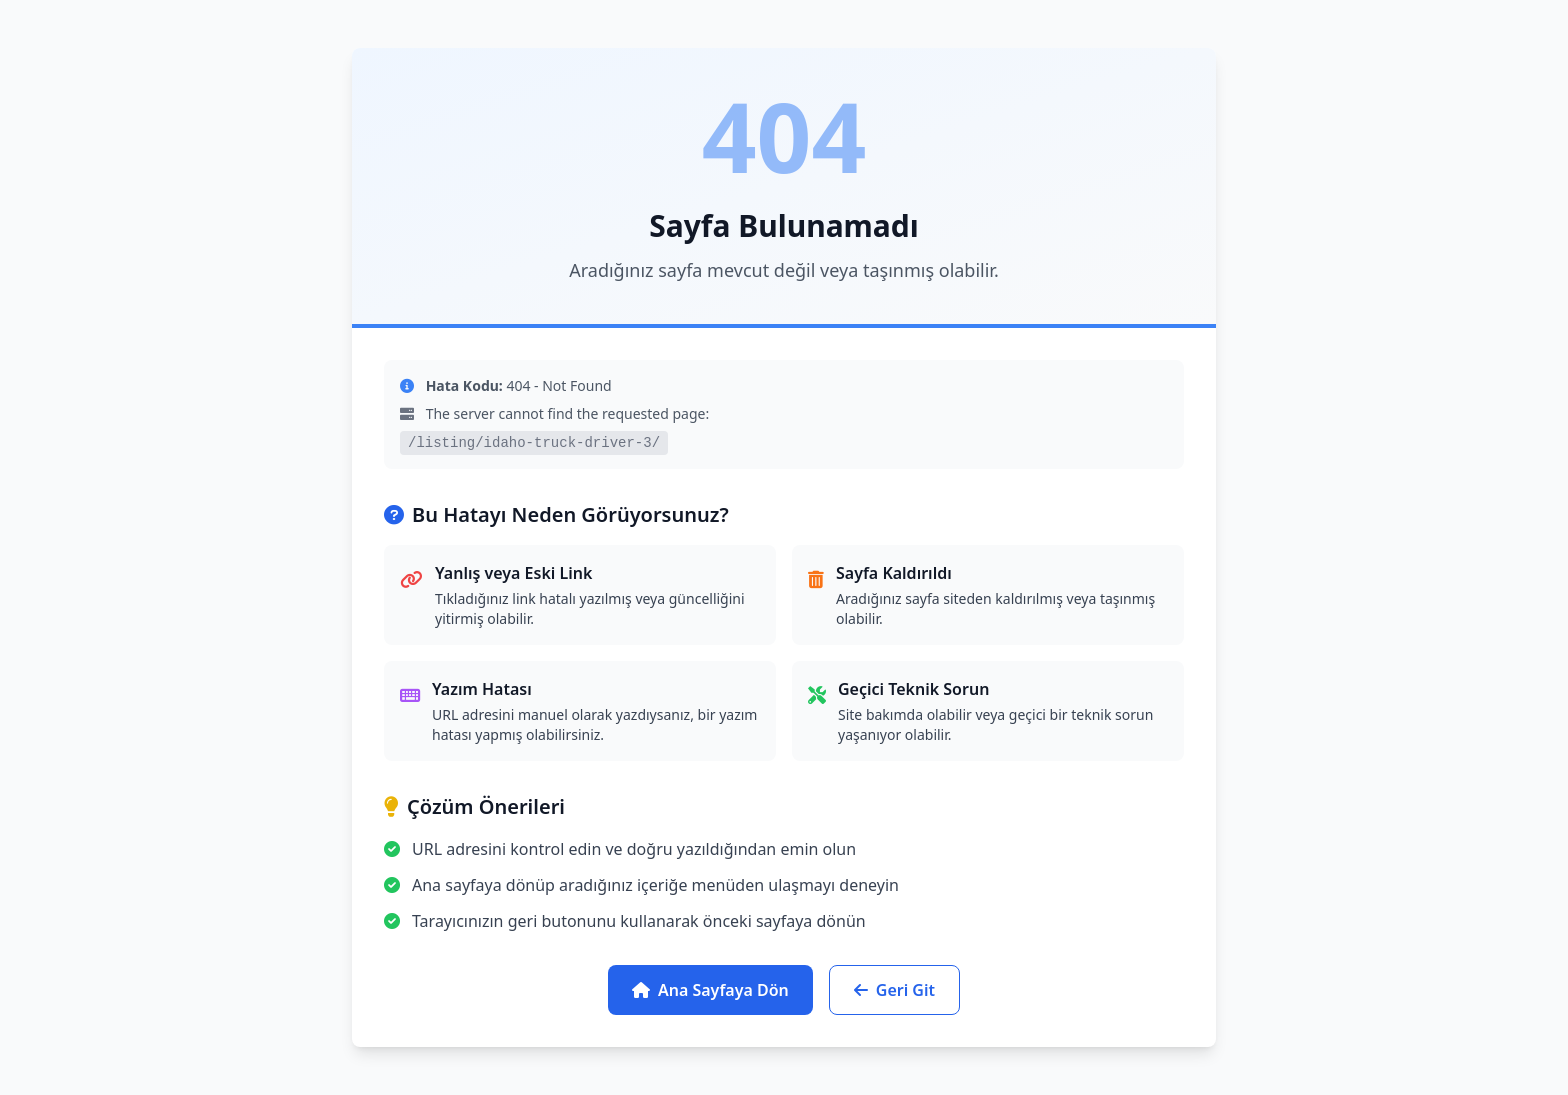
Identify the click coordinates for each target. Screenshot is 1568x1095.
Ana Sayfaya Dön (710, 990)
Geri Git (894, 990)
